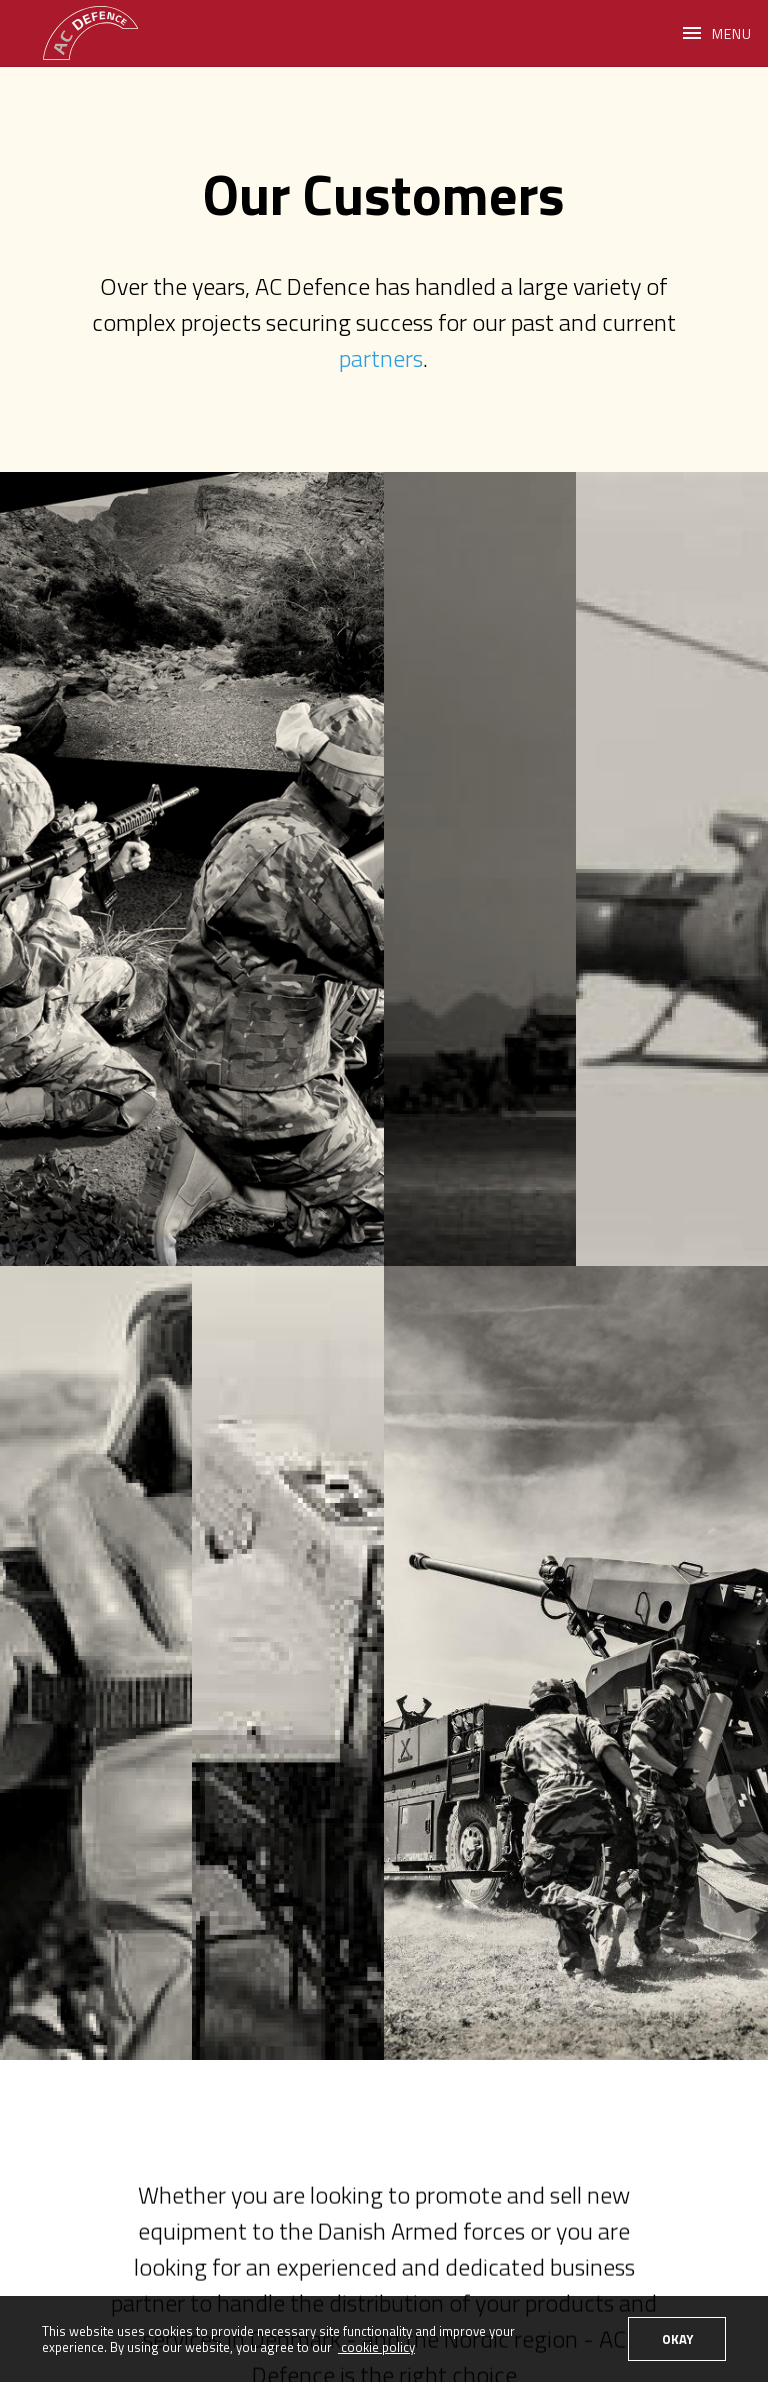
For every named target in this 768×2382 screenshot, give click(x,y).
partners (381, 358)
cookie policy (376, 2347)
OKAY (677, 2339)
